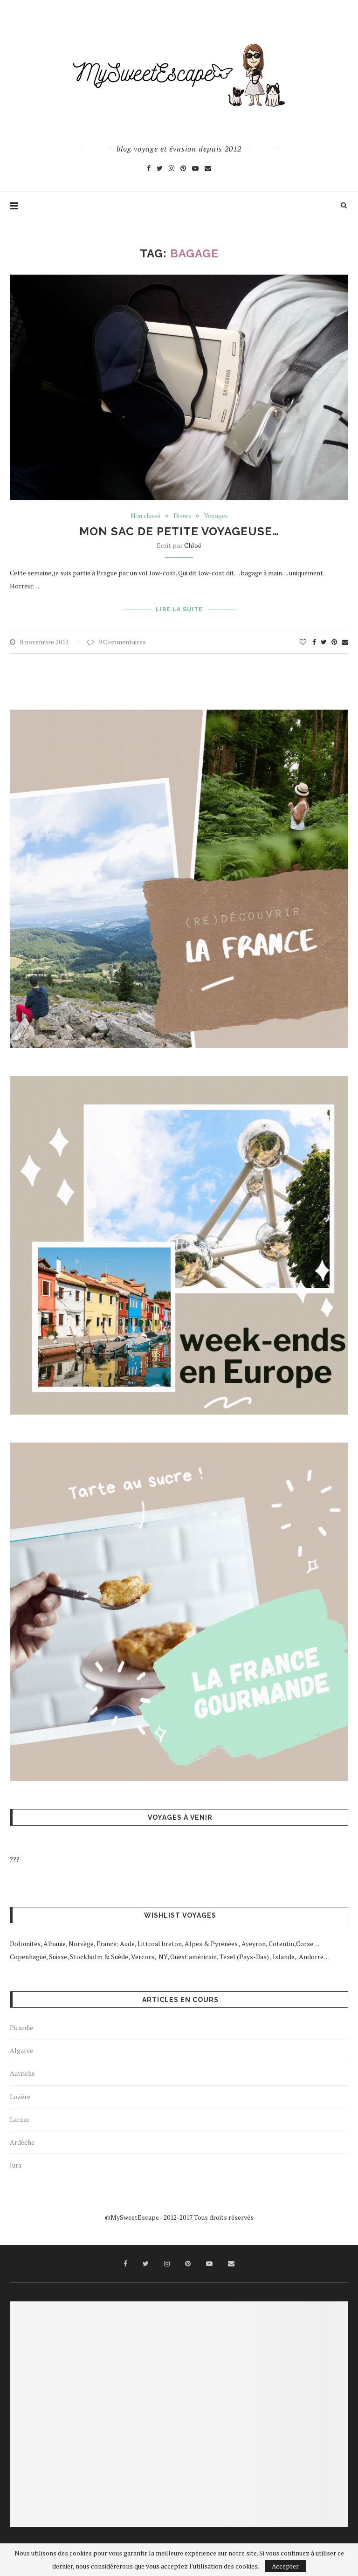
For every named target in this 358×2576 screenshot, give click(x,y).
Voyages (216, 516)
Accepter (285, 2566)
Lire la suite (179, 609)
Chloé (192, 545)
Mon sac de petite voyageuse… (179, 531)
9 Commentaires (116, 641)
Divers (182, 516)
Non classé (145, 516)
